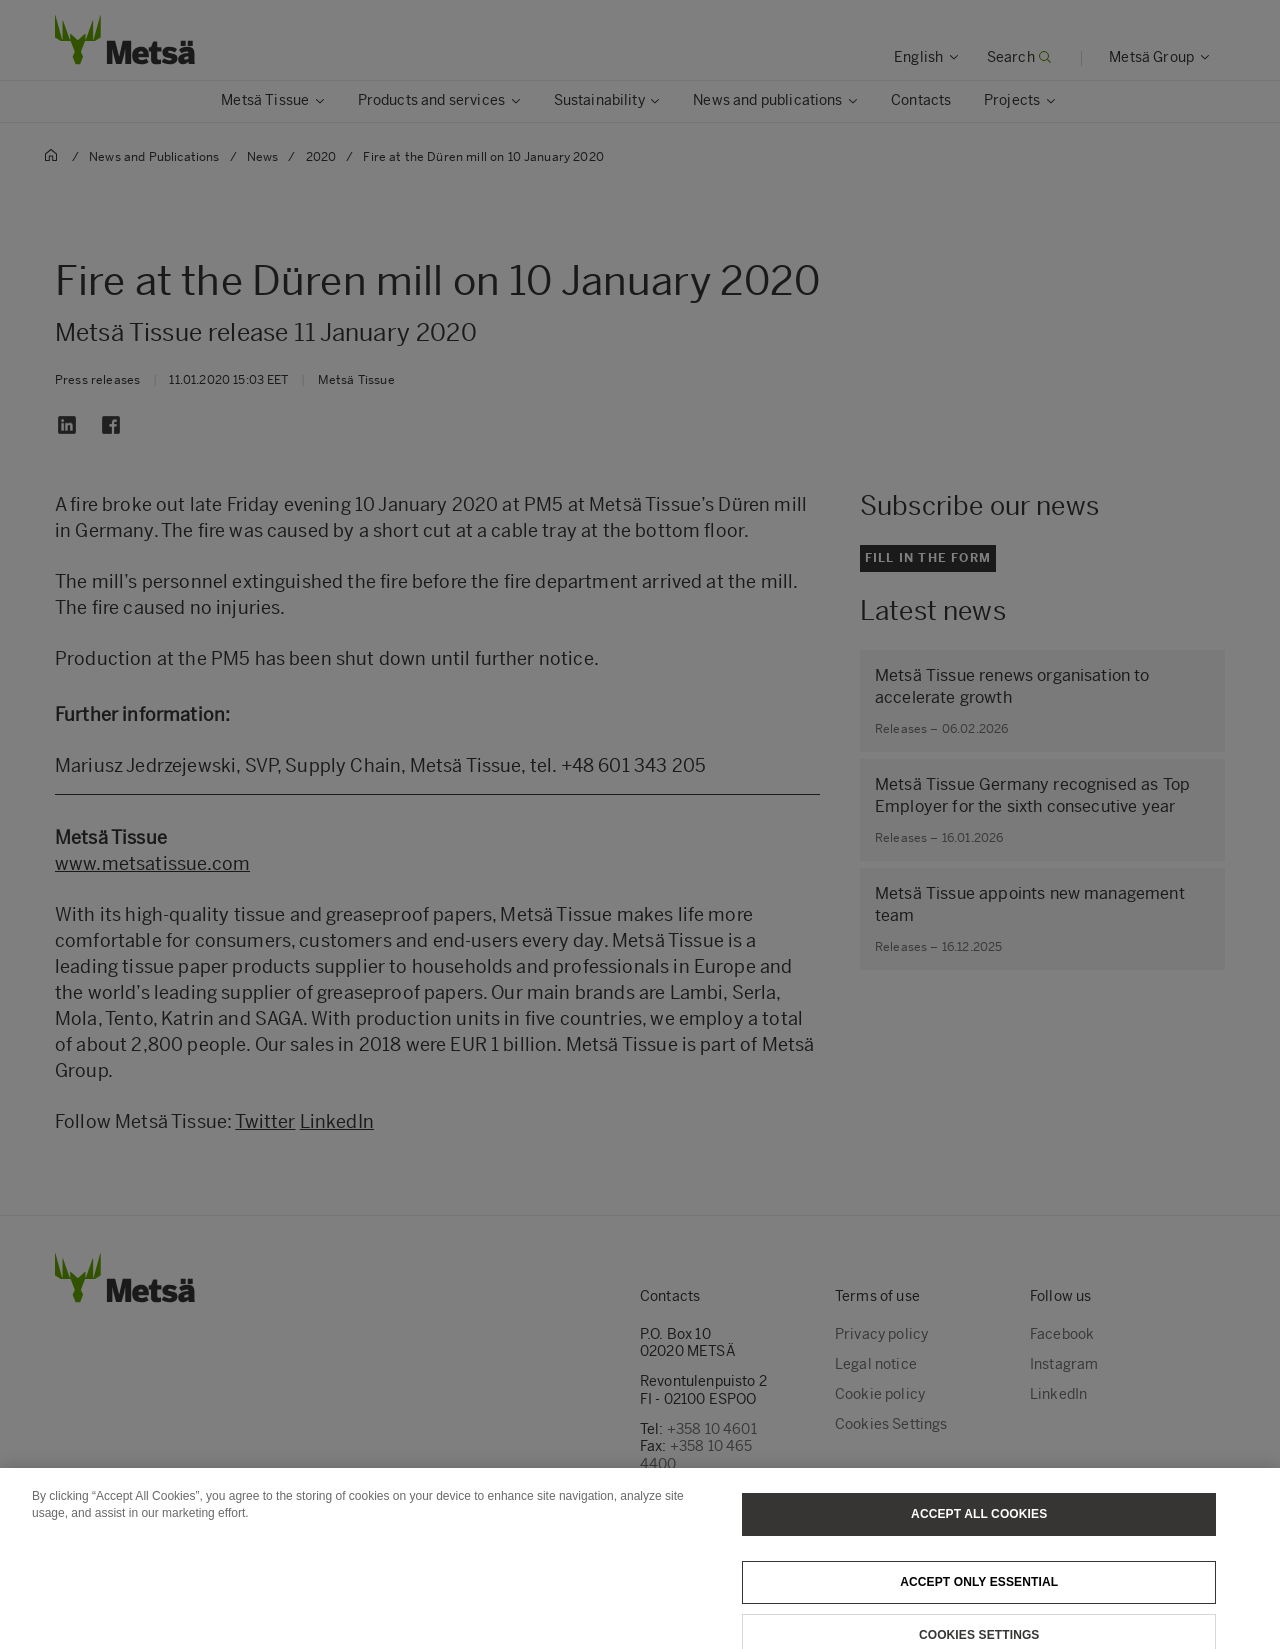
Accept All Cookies (979, 1536)
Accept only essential (979, 1604)
